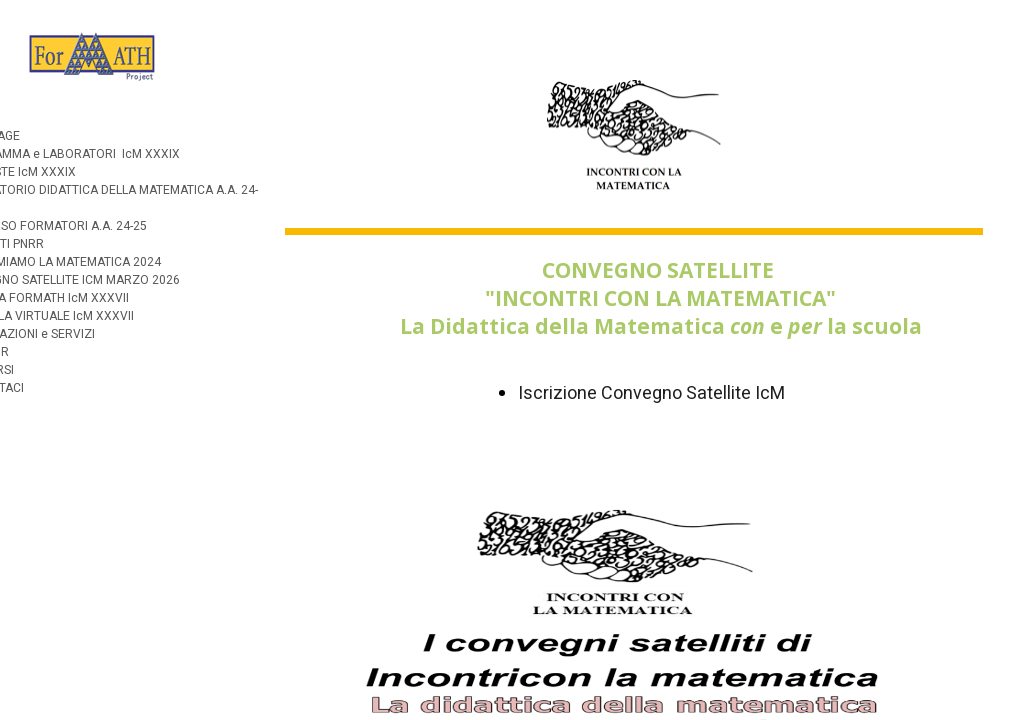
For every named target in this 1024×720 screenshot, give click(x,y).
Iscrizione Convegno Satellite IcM (651, 393)
